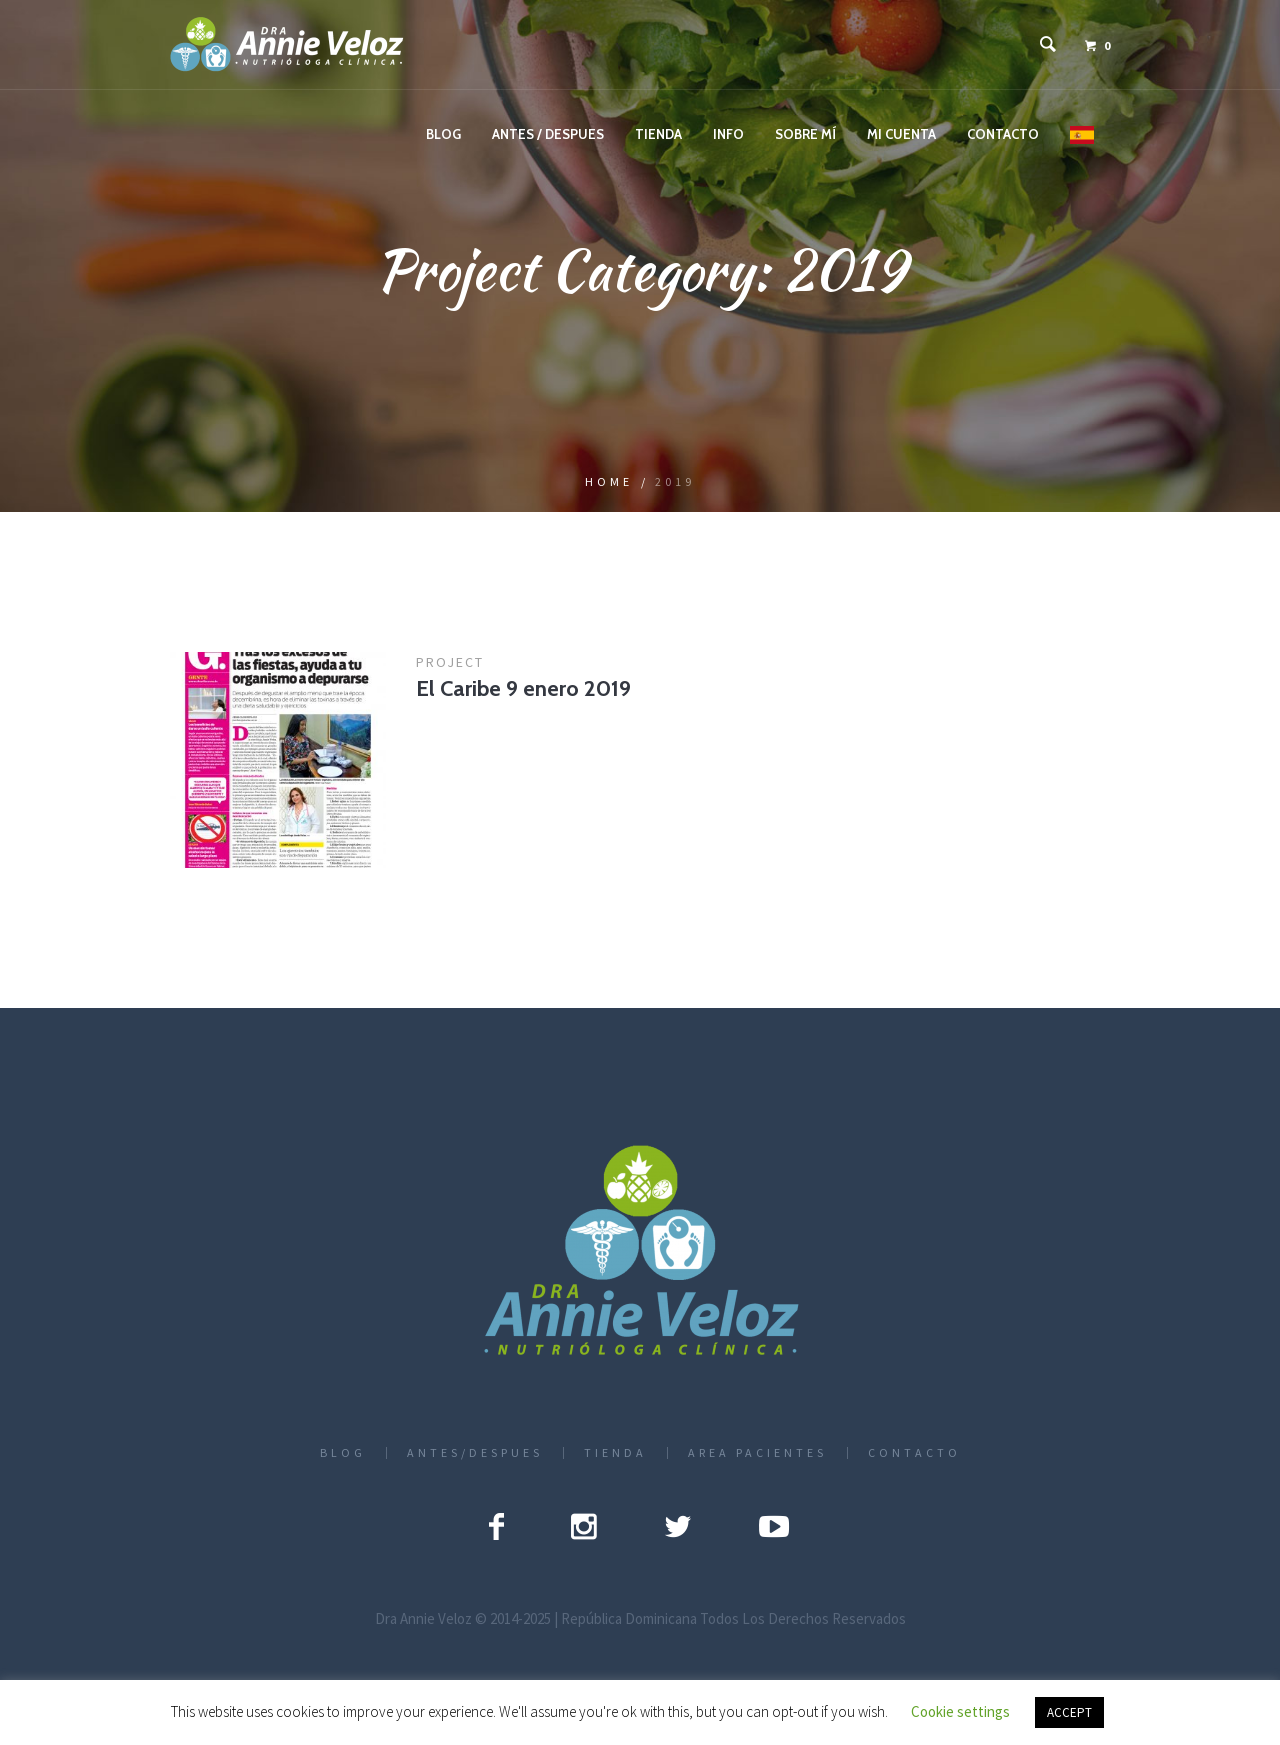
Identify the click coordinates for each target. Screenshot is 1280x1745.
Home (609, 481)
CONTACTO (914, 1453)
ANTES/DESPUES (475, 1453)
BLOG (343, 1453)
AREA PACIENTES (757, 1453)
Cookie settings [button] (960, 1711)
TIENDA (615, 1453)
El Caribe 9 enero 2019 (523, 688)
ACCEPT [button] (1069, 1712)
